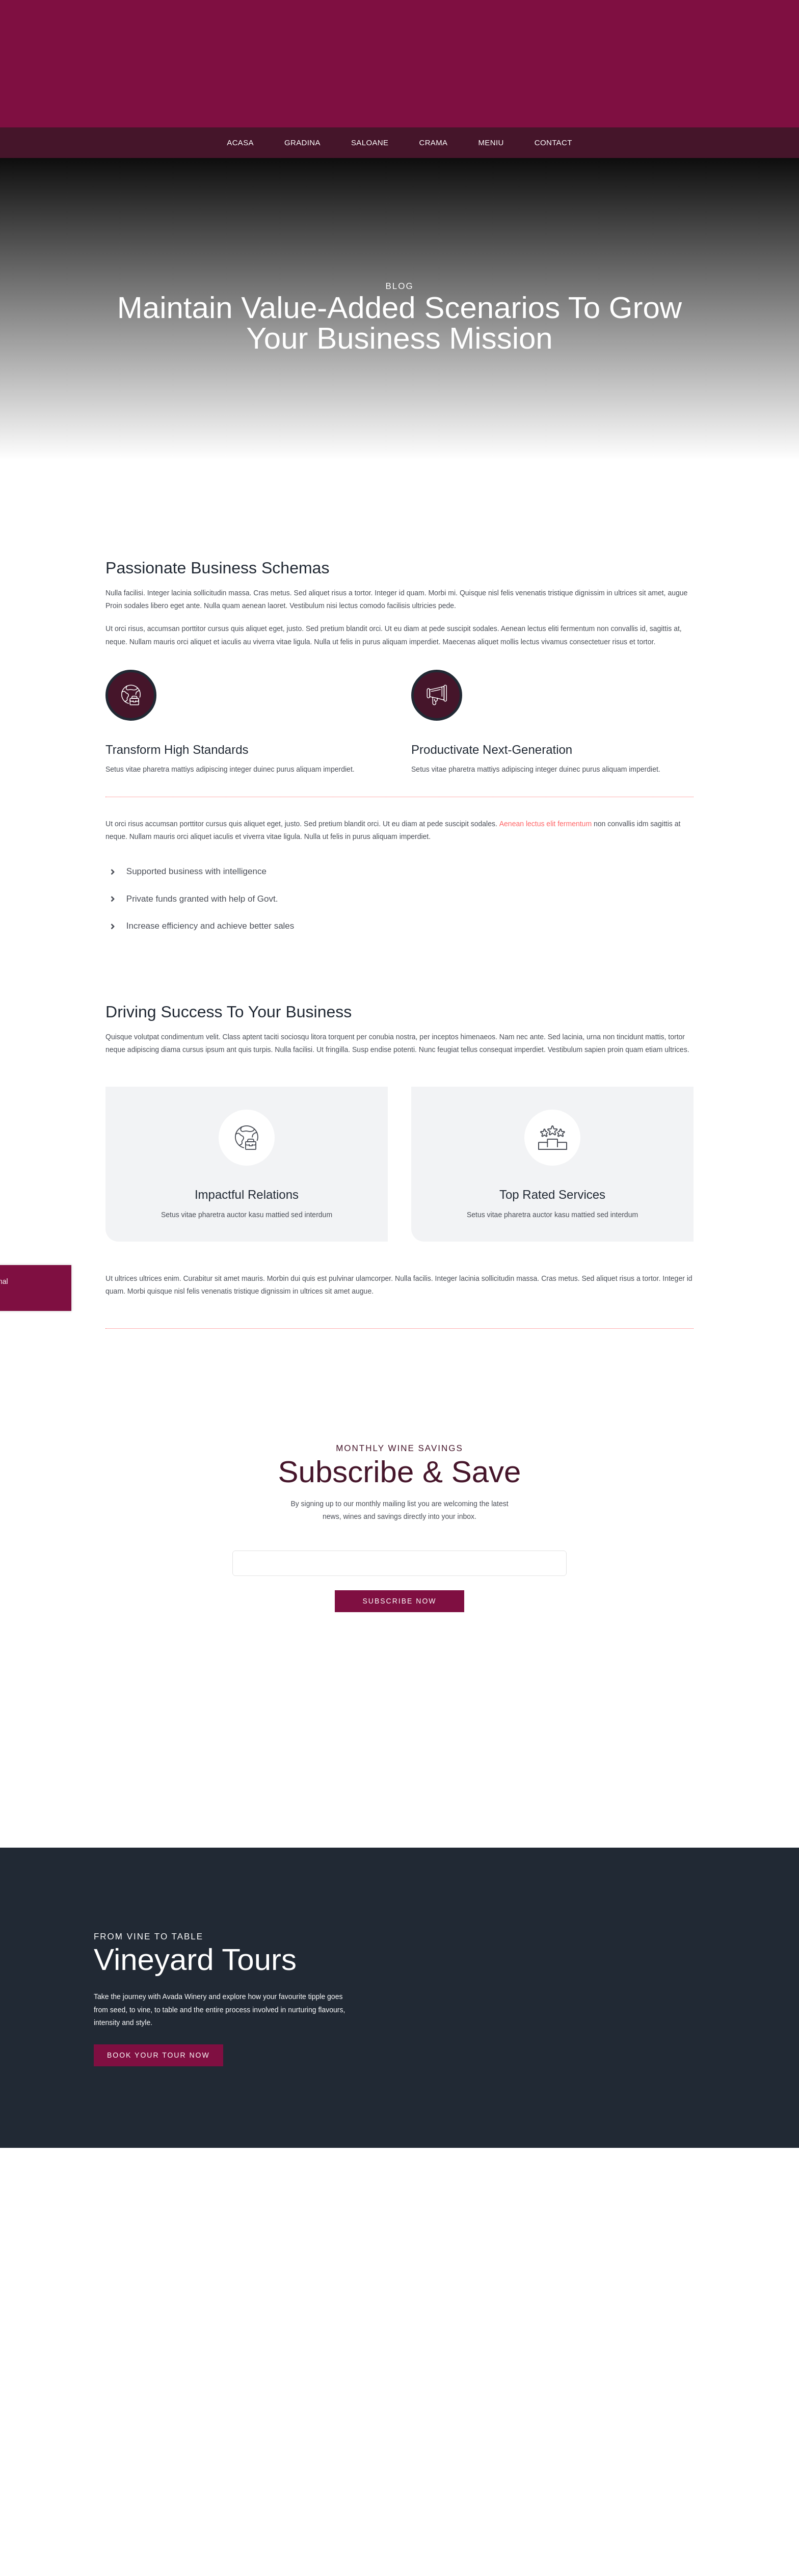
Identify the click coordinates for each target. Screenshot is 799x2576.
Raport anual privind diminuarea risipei (400, 2343)
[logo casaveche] (399, 24)
